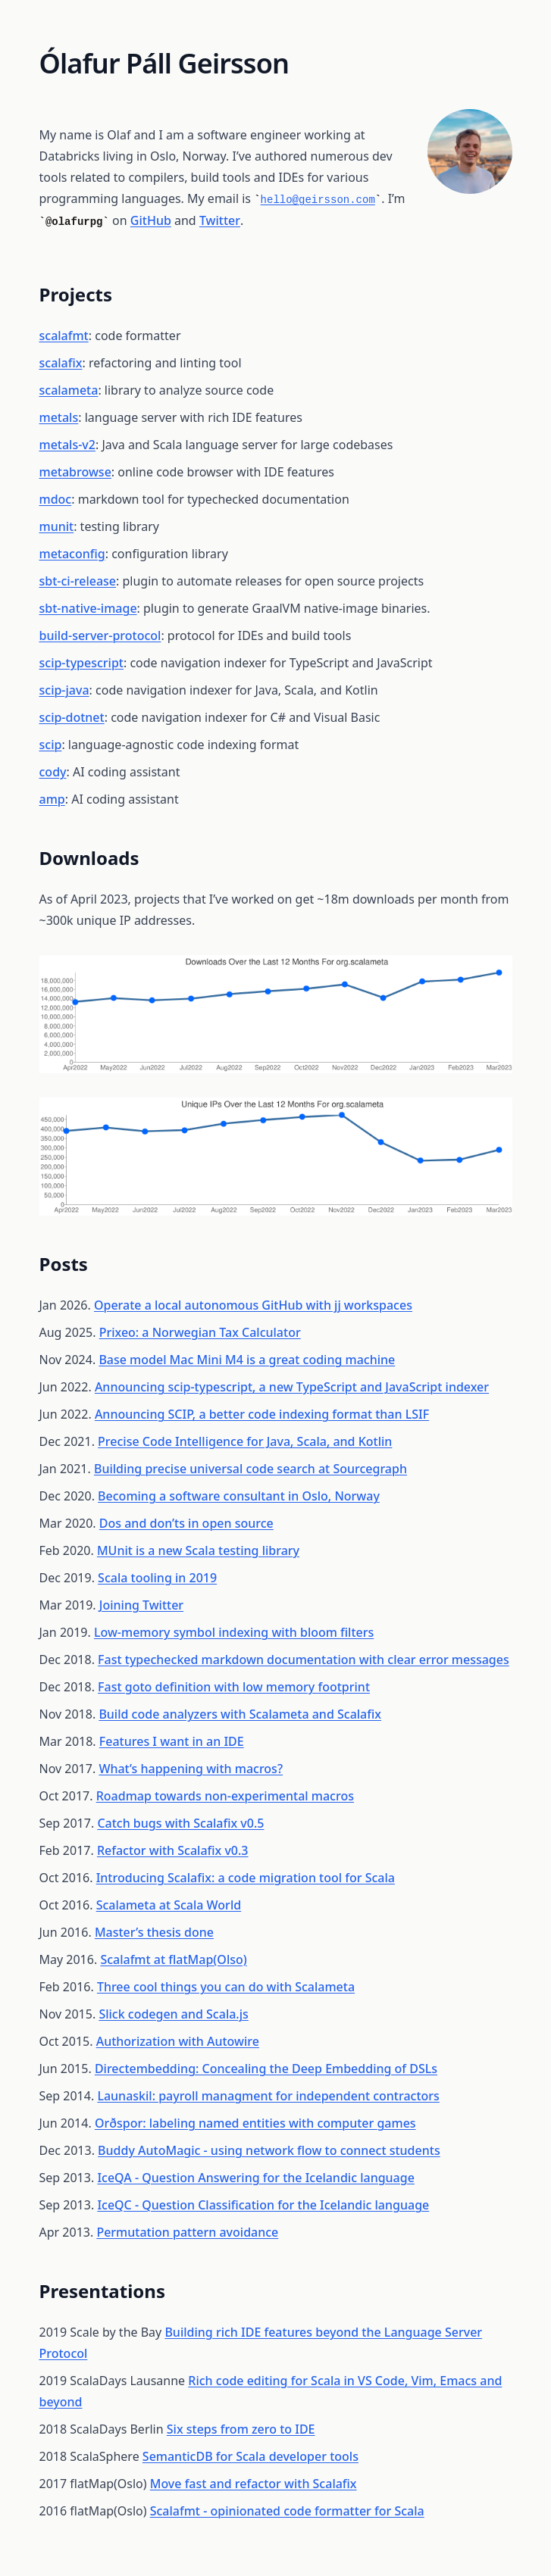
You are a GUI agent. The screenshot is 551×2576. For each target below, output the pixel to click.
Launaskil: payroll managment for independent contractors (268, 2095)
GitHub (150, 220)
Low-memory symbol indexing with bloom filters (234, 1632)
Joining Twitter (141, 1605)
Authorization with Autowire (177, 2041)
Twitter (219, 220)
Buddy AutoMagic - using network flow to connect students (269, 2150)
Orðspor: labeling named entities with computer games (255, 2123)
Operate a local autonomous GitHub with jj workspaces (253, 1305)
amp (52, 799)
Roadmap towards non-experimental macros (225, 1796)
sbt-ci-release (78, 581)
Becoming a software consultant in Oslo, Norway (239, 1496)
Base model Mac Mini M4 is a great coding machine (247, 1359)
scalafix (61, 362)
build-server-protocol (100, 635)
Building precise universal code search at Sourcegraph (250, 1468)
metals (59, 417)
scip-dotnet (72, 717)
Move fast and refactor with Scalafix (253, 2483)
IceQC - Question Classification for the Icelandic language (263, 2205)
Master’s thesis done (154, 1932)
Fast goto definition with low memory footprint (234, 1686)
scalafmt (64, 335)
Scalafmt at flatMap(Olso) (173, 1959)
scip (50, 744)
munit (56, 526)
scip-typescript (81, 662)
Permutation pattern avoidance (187, 2232)
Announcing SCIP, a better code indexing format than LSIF (262, 1414)
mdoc (55, 499)
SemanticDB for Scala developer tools (250, 2456)
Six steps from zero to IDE (241, 2429)
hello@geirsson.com (318, 200)
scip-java (64, 690)
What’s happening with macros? (191, 1768)
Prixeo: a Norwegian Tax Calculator (200, 1332)
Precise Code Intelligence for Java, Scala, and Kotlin (245, 1441)
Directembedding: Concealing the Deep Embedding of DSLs (266, 2068)
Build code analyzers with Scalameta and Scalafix (240, 1714)
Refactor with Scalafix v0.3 (173, 1850)
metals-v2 (67, 444)
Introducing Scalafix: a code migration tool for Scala (245, 1877)
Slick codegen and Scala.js (173, 2014)
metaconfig (72, 553)
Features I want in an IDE (171, 1741)
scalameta (69, 390)
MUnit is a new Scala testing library (198, 1550)
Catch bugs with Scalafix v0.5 (180, 1823)
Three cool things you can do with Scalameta (226, 1986)
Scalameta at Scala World (168, 1905)
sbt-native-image (88, 608)
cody (53, 771)
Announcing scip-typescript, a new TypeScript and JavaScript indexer (292, 1387)
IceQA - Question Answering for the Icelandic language (256, 2177)
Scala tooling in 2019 (157, 1577)
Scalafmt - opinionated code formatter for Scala (287, 2511)
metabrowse (75, 472)
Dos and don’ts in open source (186, 1523)
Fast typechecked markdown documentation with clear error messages (303, 1659)
